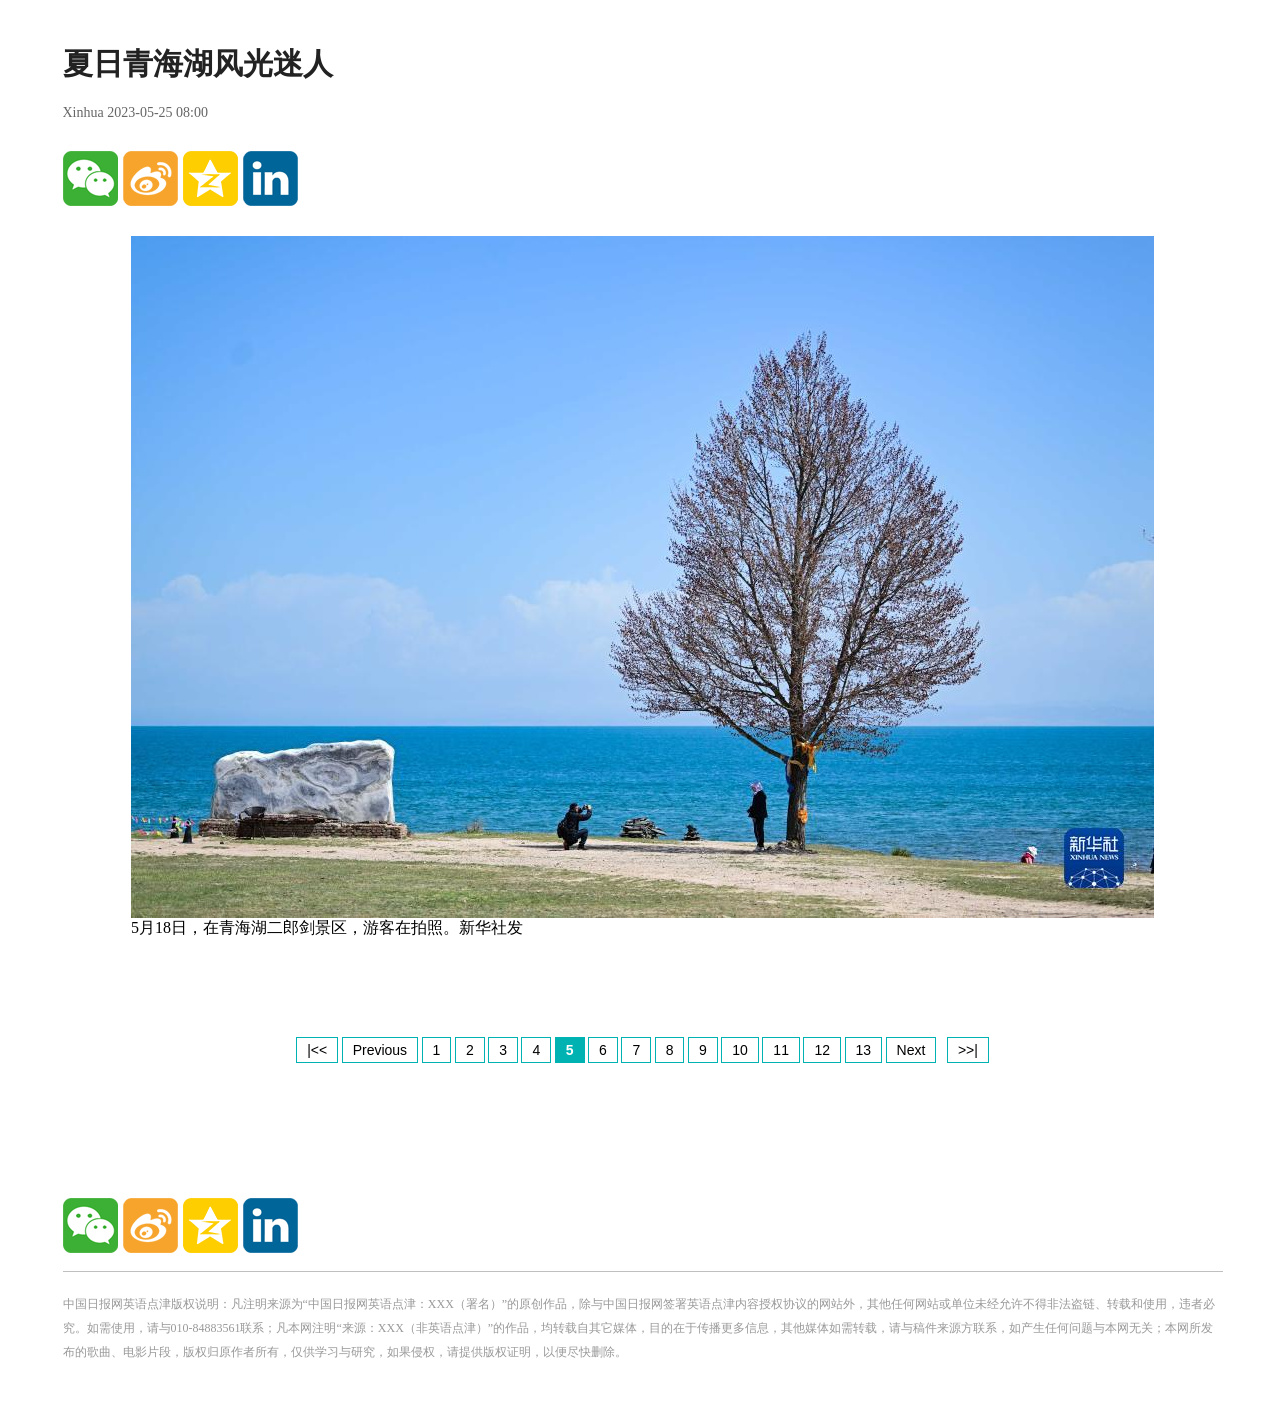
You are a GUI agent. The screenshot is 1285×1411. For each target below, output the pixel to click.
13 (864, 1050)
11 (781, 1050)
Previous (380, 1050)
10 (740, 1050)
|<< (317, 1050)
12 (822, 1050)
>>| (968, 1050)
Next (911, 1050)
